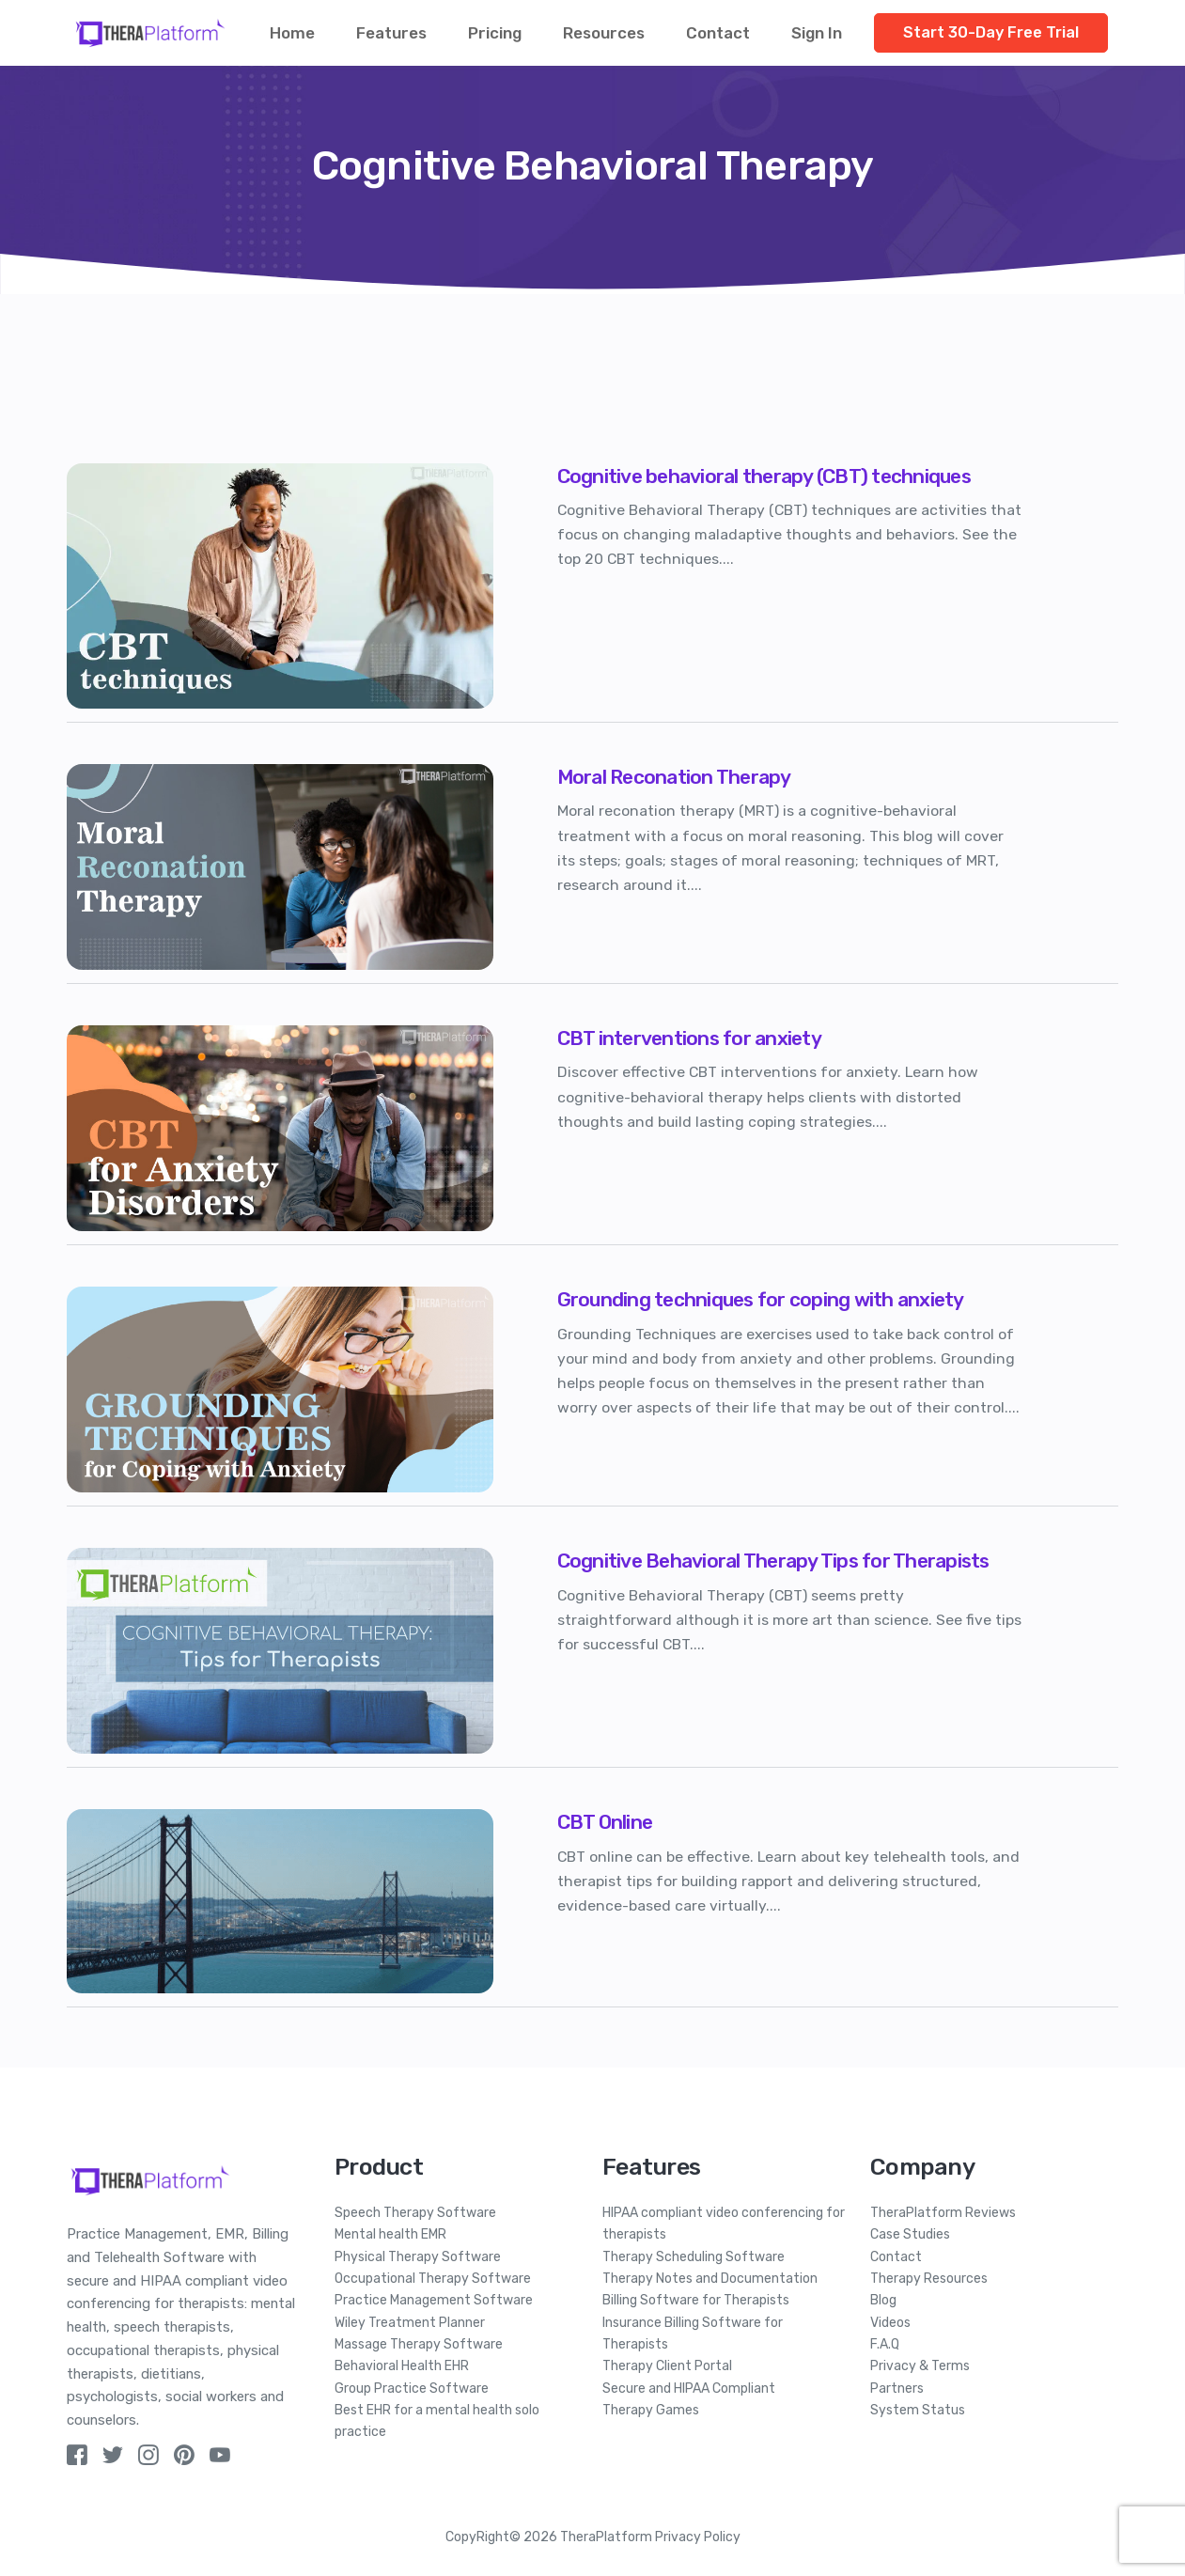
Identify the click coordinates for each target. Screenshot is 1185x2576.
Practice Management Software (434, 2300)
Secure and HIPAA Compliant (688, 2388)
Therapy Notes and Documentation (710, 2279)
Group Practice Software (412, 2388)
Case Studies (910, 2234)
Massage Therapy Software (419, 2344)
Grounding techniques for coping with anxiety (760, 1299)
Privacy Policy (698, 2537)
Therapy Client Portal (667, 2366)
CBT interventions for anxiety (689, 1038)
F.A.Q (884, 2344)
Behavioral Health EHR (402, 2366)
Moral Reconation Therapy (674, 776)
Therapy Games (650, 2410)
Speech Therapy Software (415, 2213)
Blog (883, 2300)
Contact (718, 32)
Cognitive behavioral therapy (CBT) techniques (764, 476)
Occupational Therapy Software (433, 2279)
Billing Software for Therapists (695, 2300)
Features (391, 32)
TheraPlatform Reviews (943, 2213)
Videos (890, 2323)
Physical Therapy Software (418, 2257)
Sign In (816, 32)
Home (292, 32)
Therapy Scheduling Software (693, 2257)
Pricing (495, 32)
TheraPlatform (606, 2537)
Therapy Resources (929, 2279)
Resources (604, 32)
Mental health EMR (390, 2234)
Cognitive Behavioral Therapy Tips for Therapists (773, 1560)
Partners (897, 2388)
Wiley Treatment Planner (410, 2323)
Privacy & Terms (920, 2366)
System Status (917, 2410)
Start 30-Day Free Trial (991, 32)
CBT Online (605, 1822)
